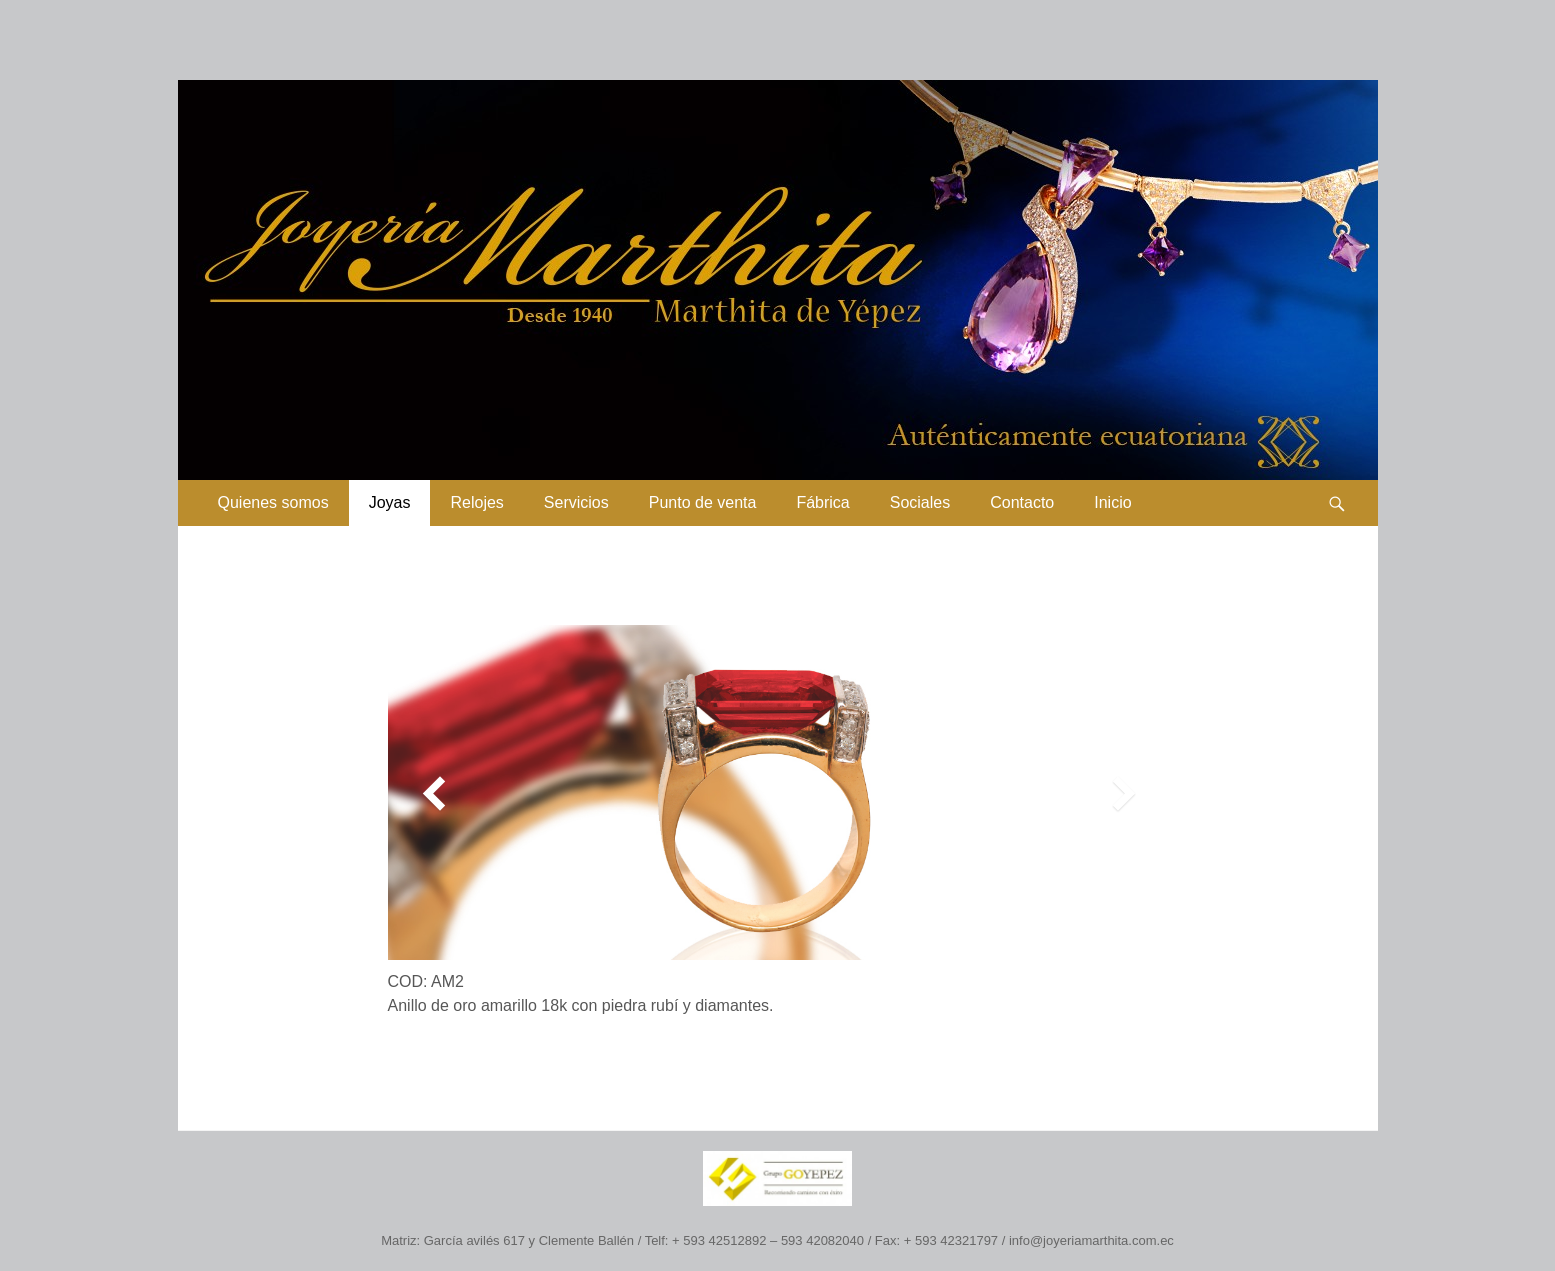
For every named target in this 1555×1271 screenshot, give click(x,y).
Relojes (476, 502)
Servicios (576, 502)
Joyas (390, 502)
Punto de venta (703, 502)
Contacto (1022, 502)
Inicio (1112, 502)
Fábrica (822, 502)
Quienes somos (273, 502)
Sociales (920, 502)
